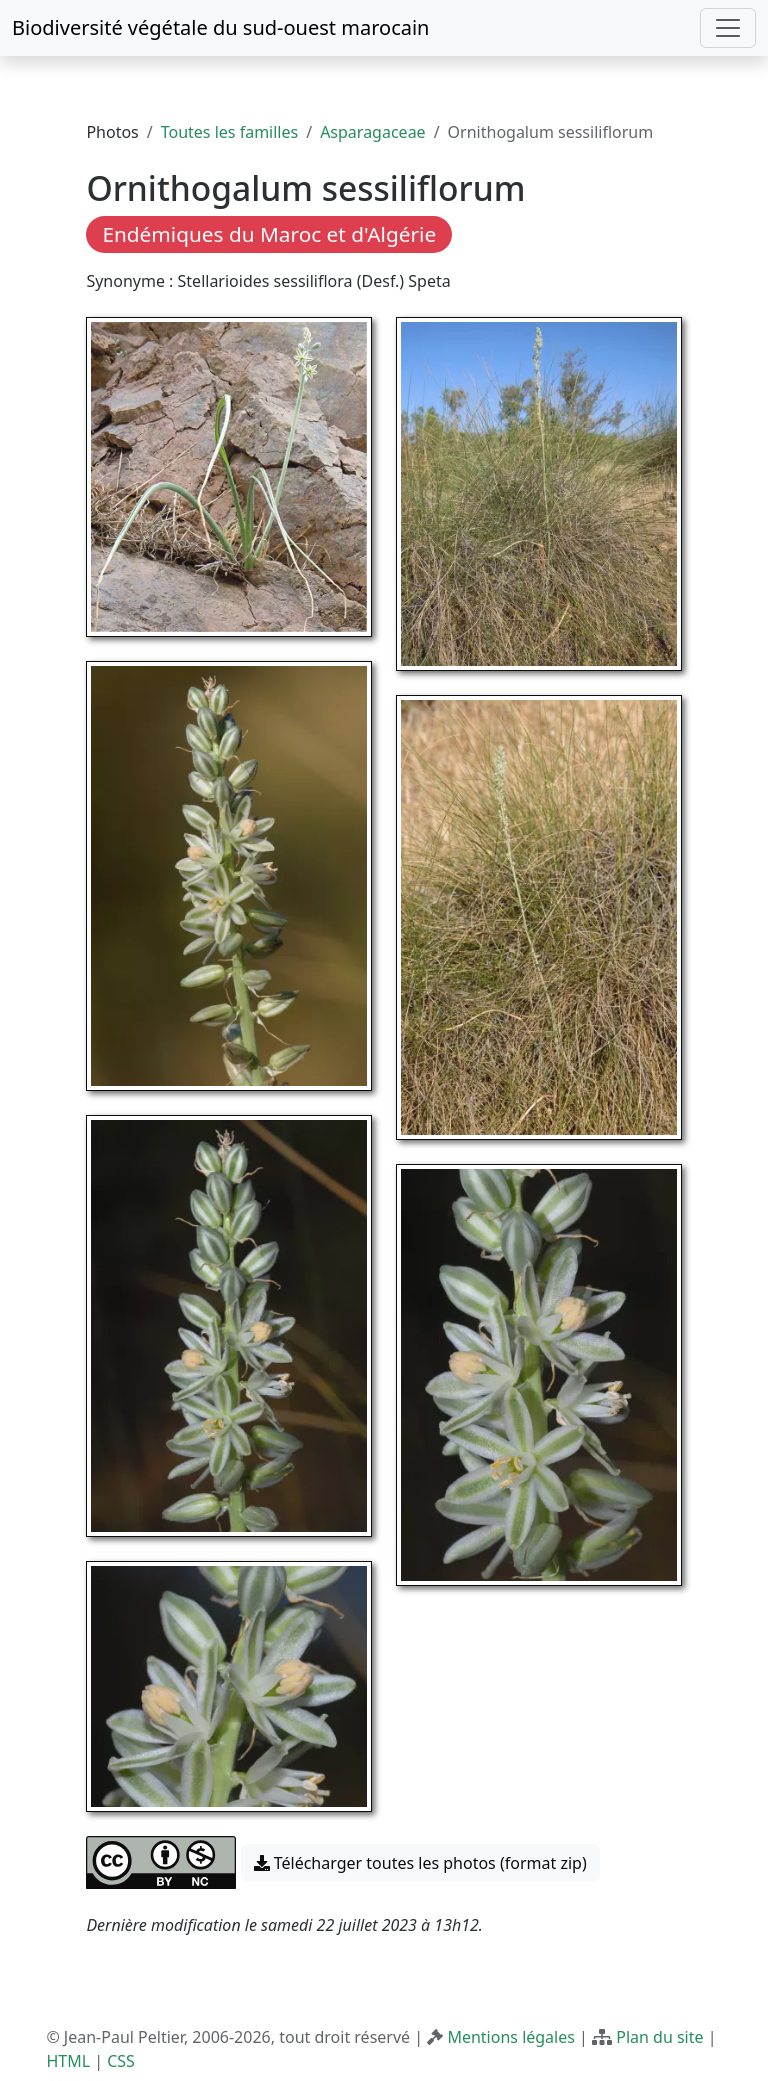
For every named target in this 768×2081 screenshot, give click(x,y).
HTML (68, 2061)
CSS (121, 2061)
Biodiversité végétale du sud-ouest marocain (220, 27)
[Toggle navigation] (728, 28)
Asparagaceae (373, 132)
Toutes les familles (229, 132)
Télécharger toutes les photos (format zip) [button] (420, 1863)
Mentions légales (511, 2037)
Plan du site (659, 2037)
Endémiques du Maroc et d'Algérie (269, 234)
